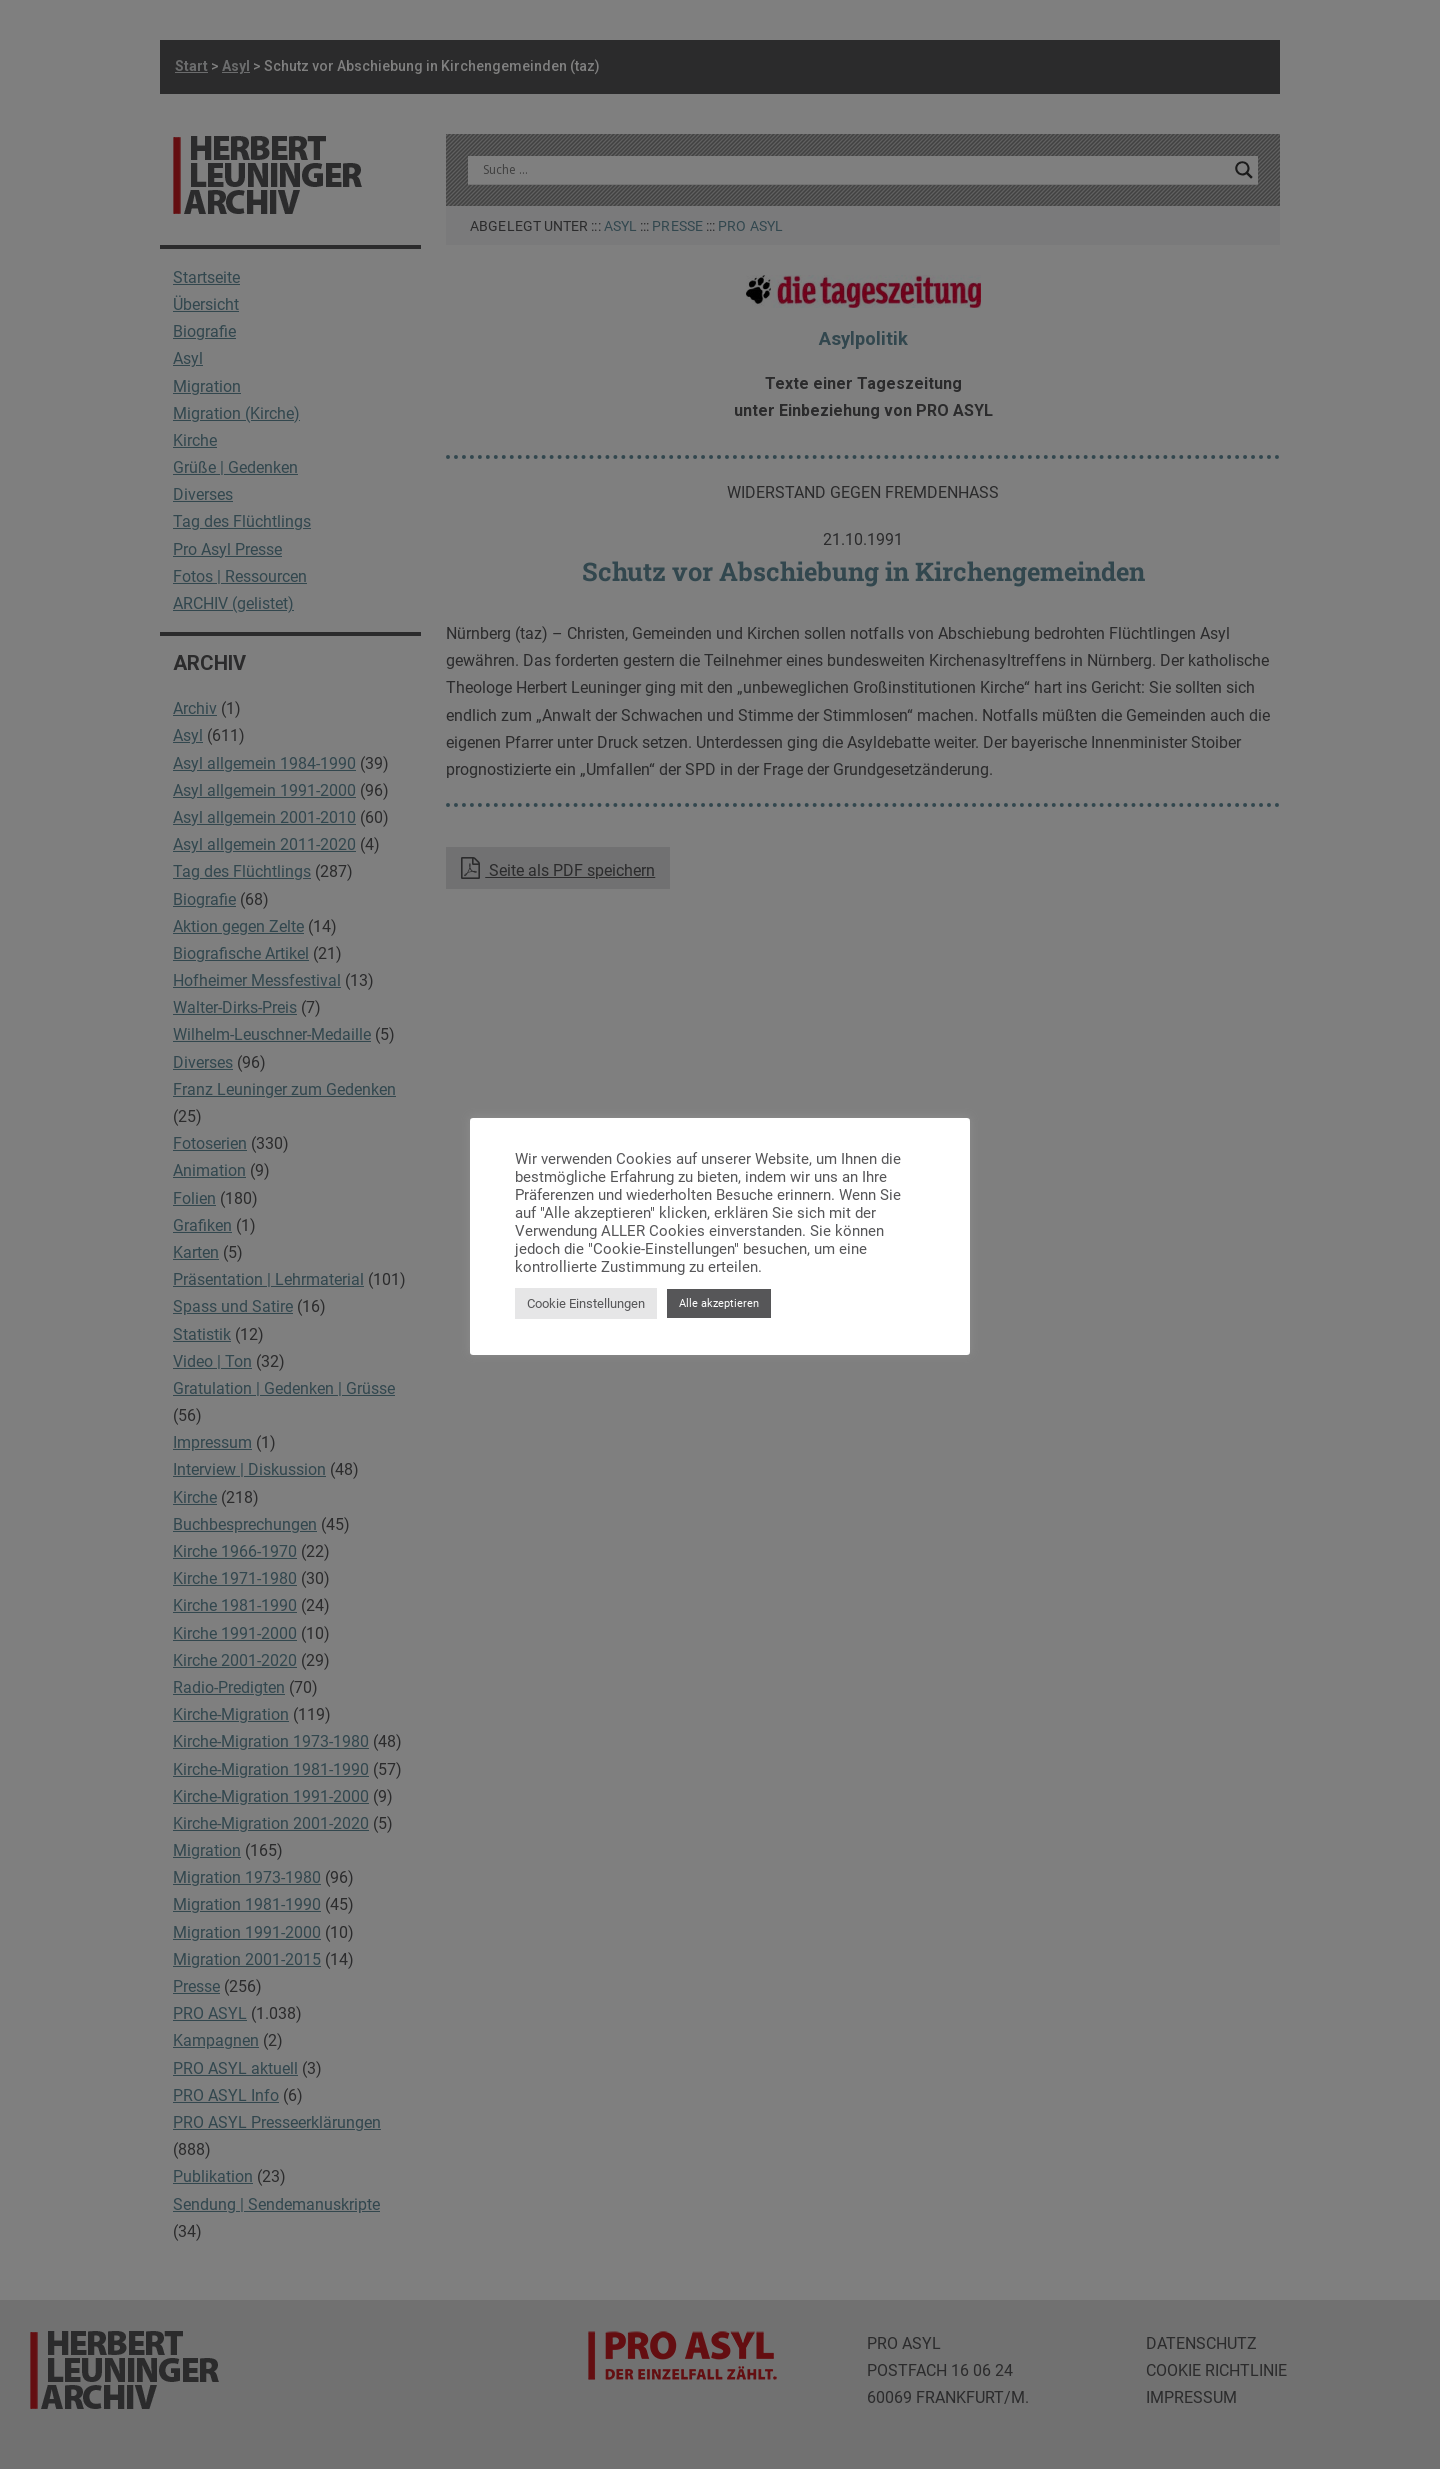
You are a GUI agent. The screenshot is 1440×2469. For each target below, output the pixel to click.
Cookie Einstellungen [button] (586, 1303)
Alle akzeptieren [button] (719, 1303)
